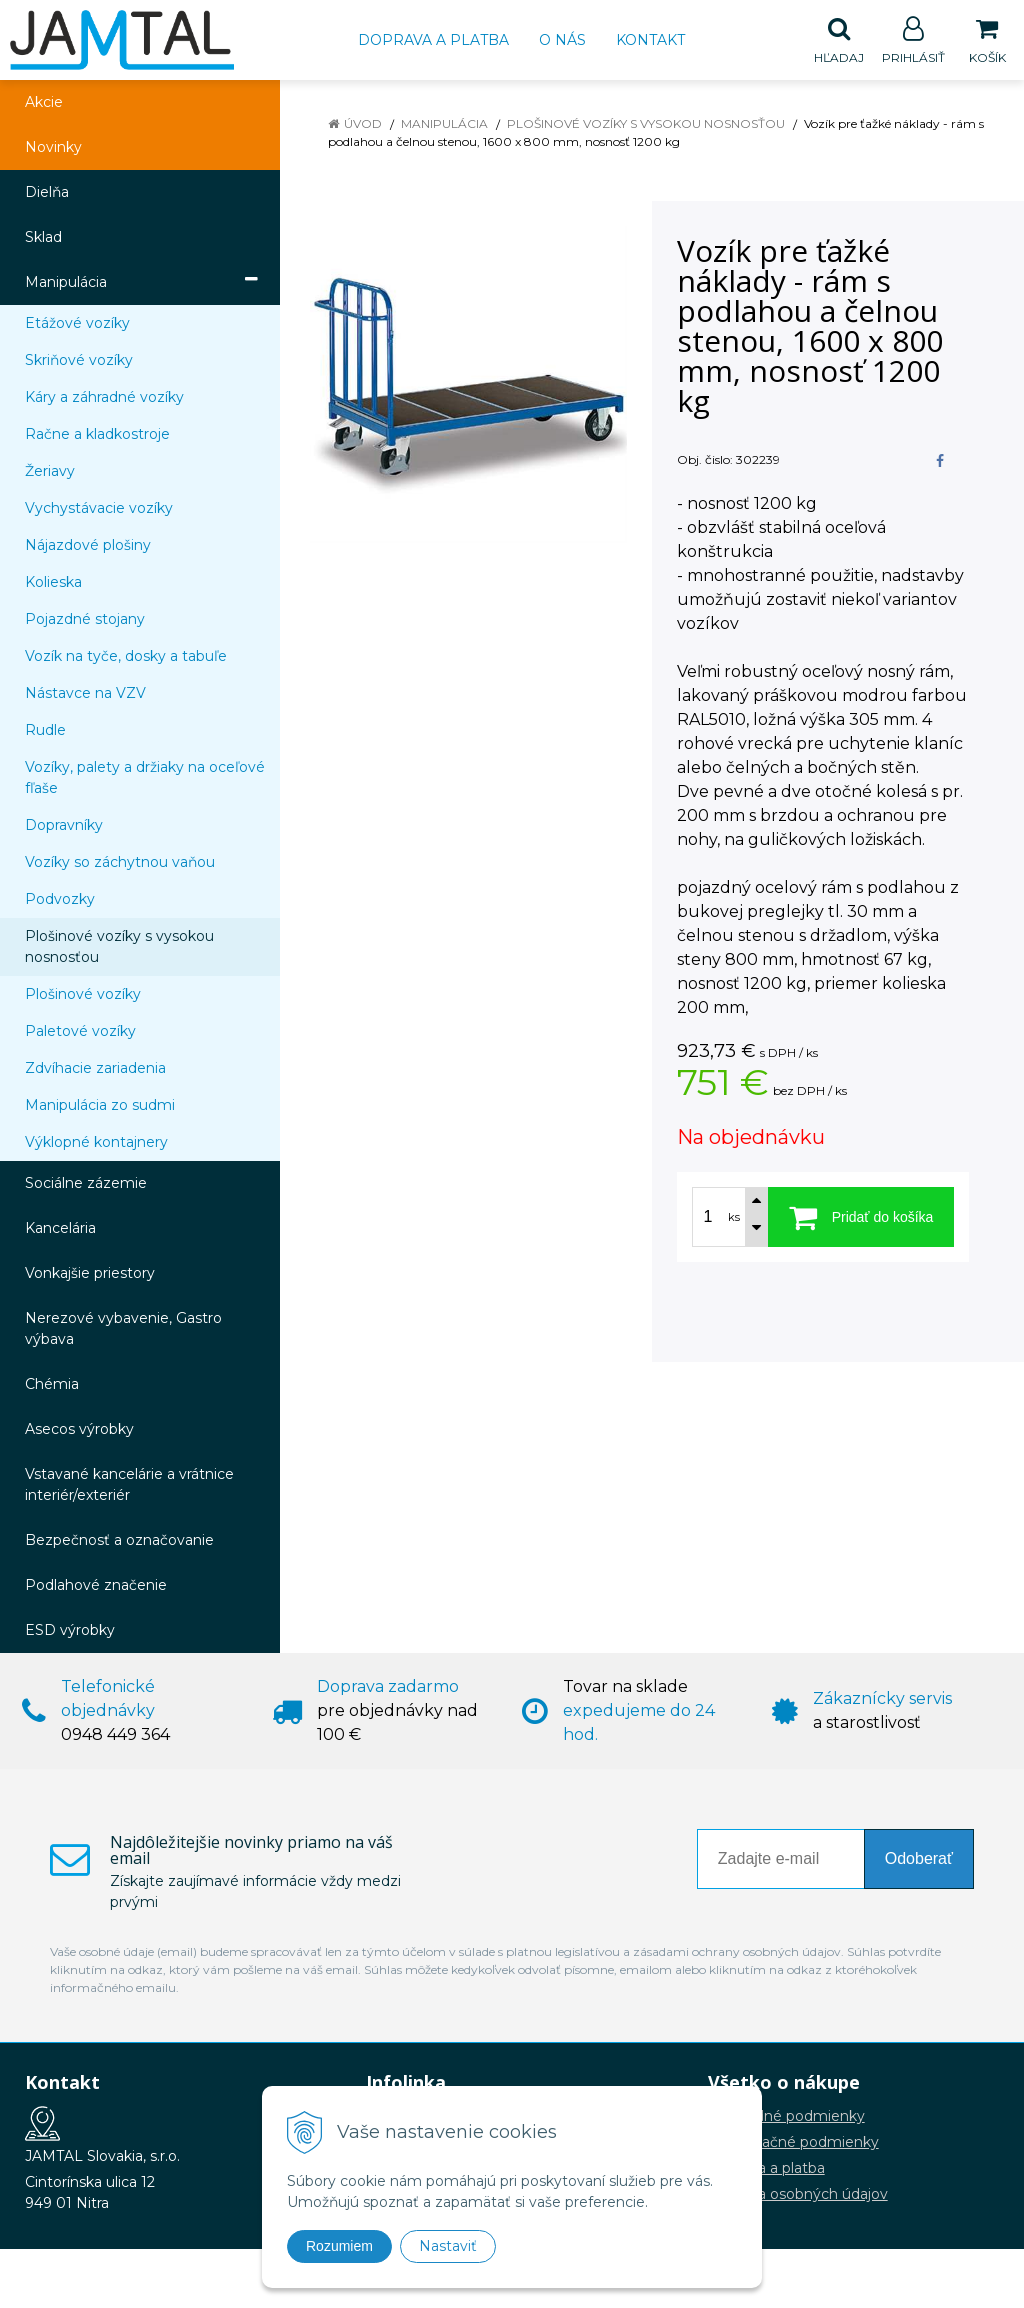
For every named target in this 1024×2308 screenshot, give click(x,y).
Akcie (44, 103)
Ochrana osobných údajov (798, 2195)
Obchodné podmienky (786, 2117)
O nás (562, 40)
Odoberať (919, 1859)
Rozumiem (339, 2246)
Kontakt (650, 40)
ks (734, 1218)
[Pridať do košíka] (861, 1218)
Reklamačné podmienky (793, 2143)
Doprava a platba (433, 40)
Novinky (53, 148)
